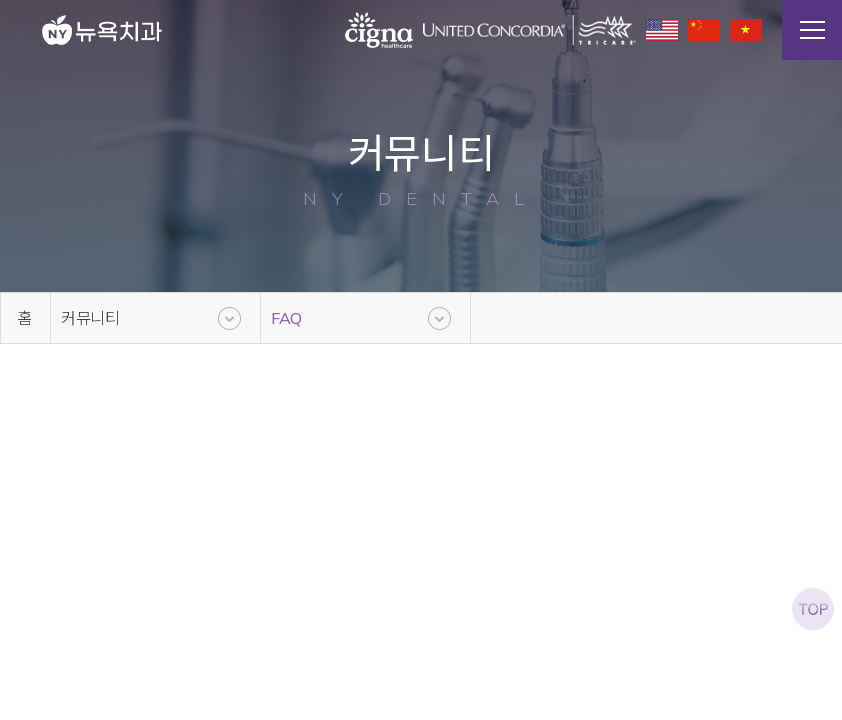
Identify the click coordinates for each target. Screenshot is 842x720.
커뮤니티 (90, 318)
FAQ (286, 318)
